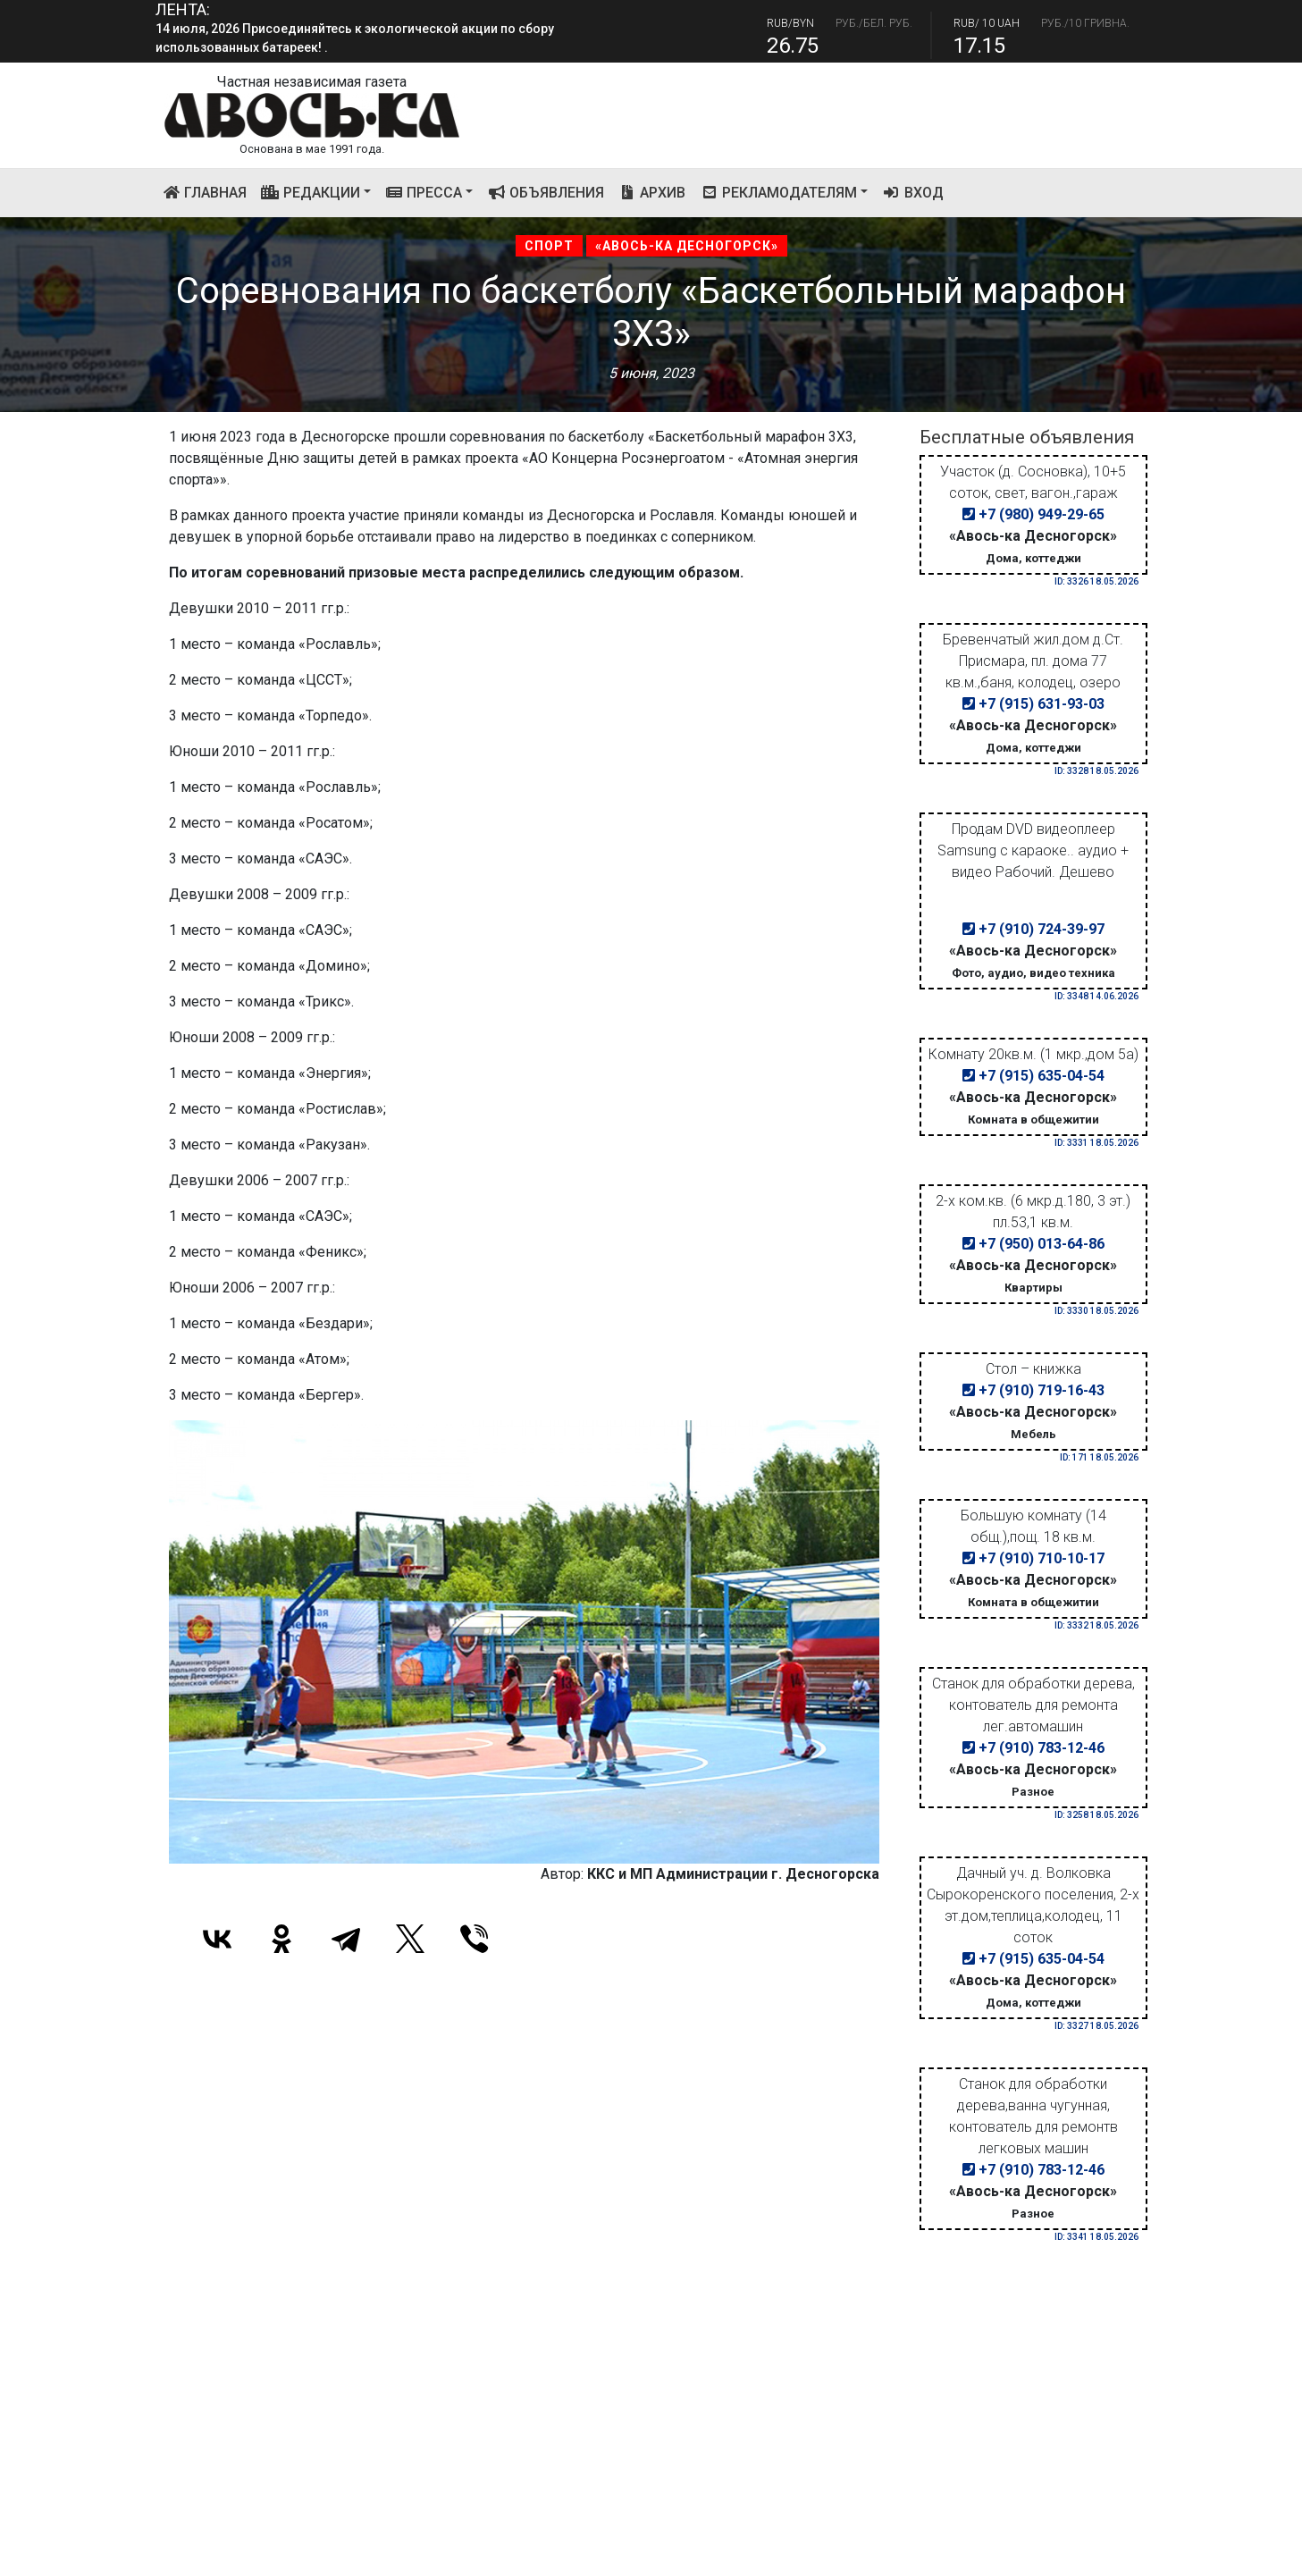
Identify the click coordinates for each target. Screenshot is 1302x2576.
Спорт (549, 246)
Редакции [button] (310, 192)
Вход (913, 192)
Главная (209, 191)
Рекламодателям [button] (778, 192)
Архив (652, 192)
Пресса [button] (424, 192)
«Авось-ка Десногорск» (686, 246)
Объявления (545, 192)
